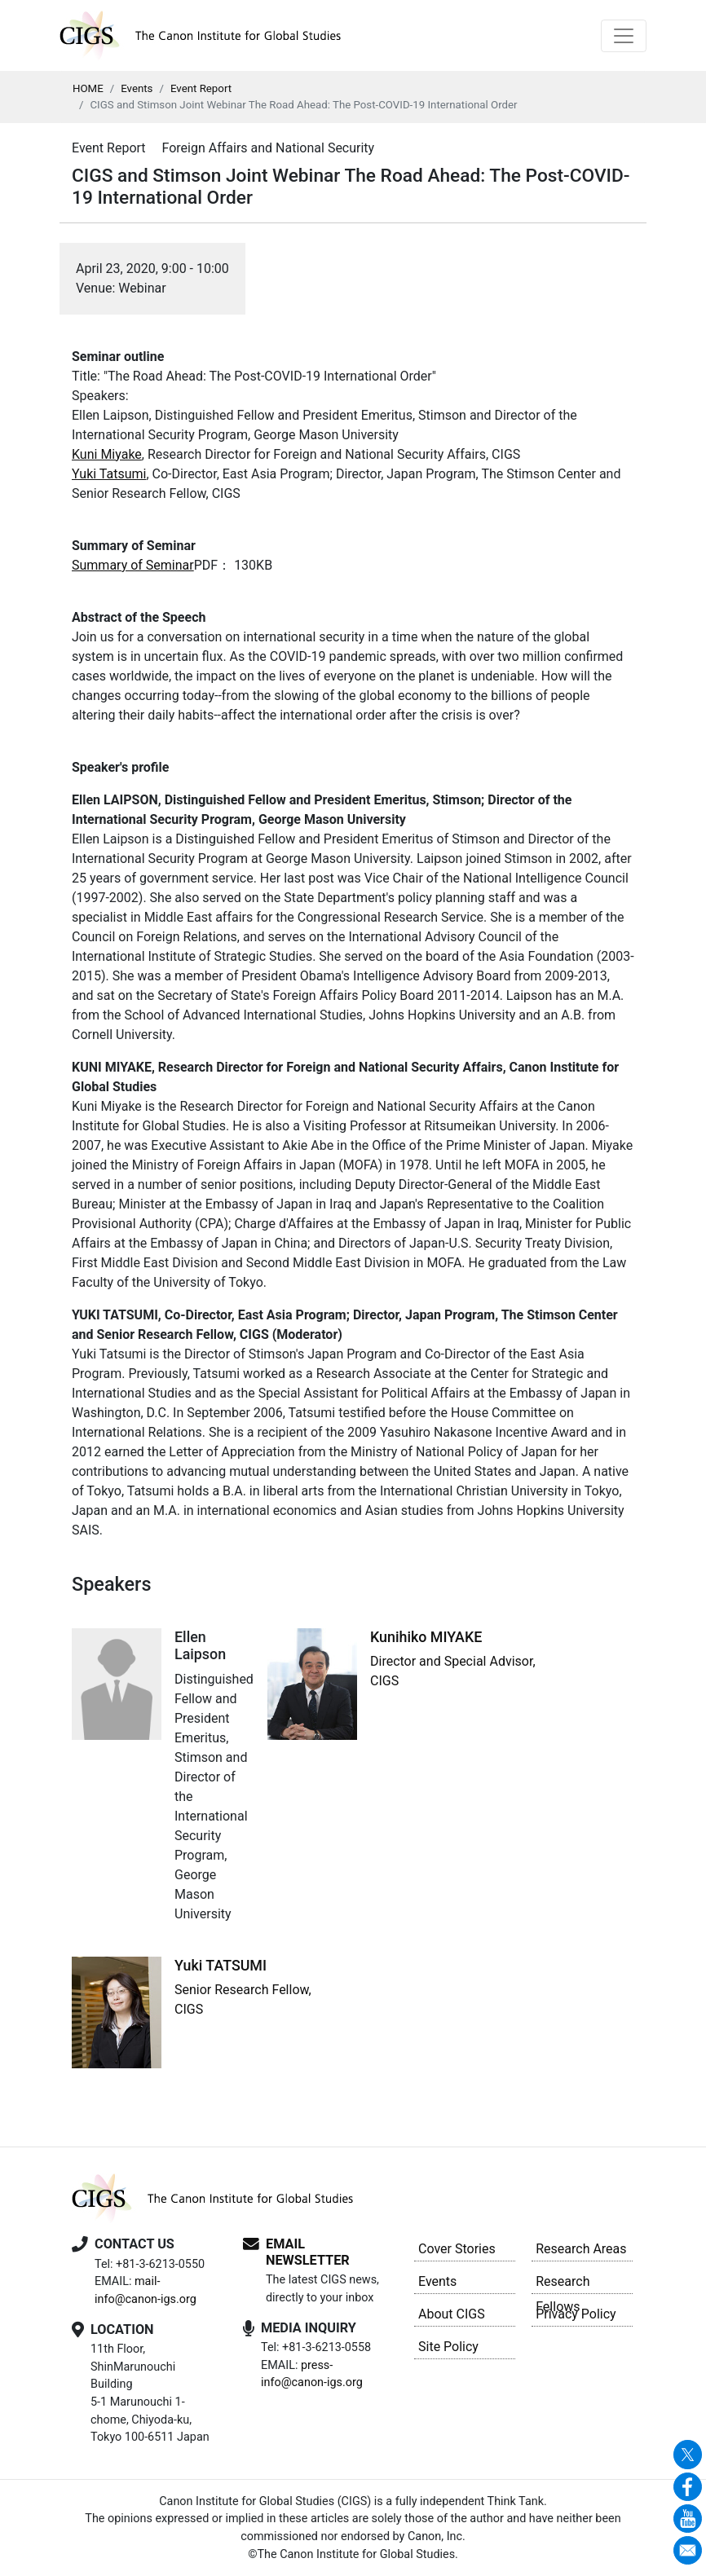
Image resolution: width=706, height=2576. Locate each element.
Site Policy (448, 2346)
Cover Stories (457, 2249)
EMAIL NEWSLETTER (308, 2252)
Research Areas (581, 2249)
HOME (88, 88)
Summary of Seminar (133, 565)
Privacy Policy (576, 2314)
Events (136, 88)
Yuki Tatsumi (109, 474)
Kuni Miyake (107, 454)
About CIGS (451, 2314)
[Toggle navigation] (623, 36)
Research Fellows (562, 2284)
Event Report (201, 88)
